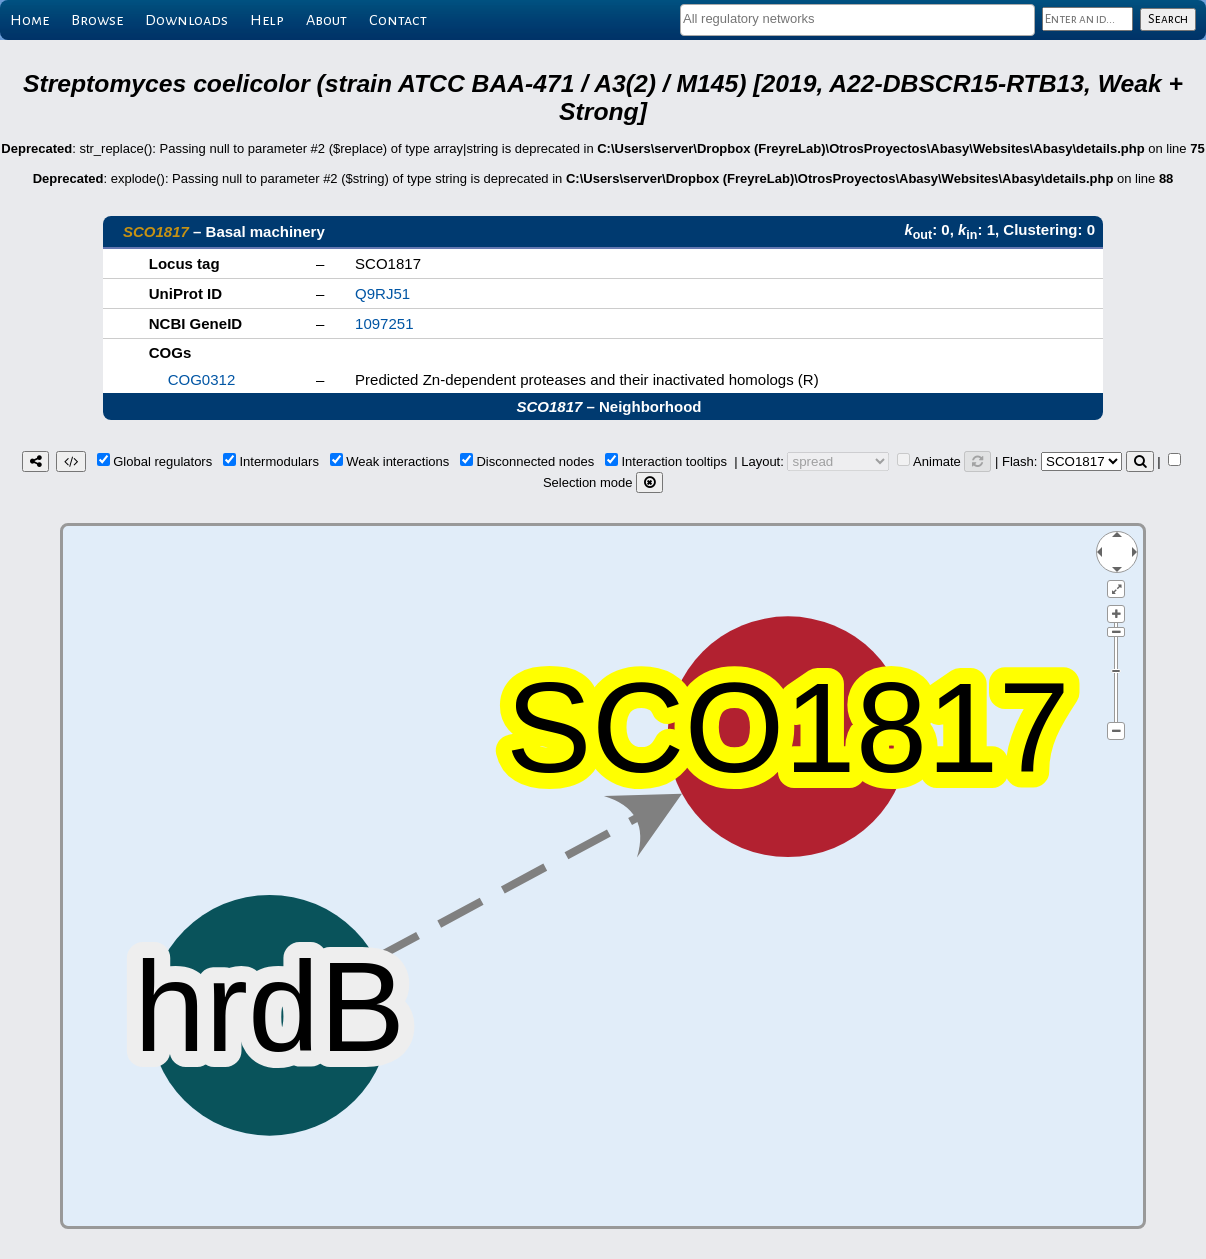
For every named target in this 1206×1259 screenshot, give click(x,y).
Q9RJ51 (382, 293)
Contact (398, 20)
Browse (97, 20)
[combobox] (857, 20)
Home (29, 20)
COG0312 (202, 379)
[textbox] (857, 18)
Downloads (186, 20)
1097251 (384, 323)
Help (267, 20)
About (326, 20)
